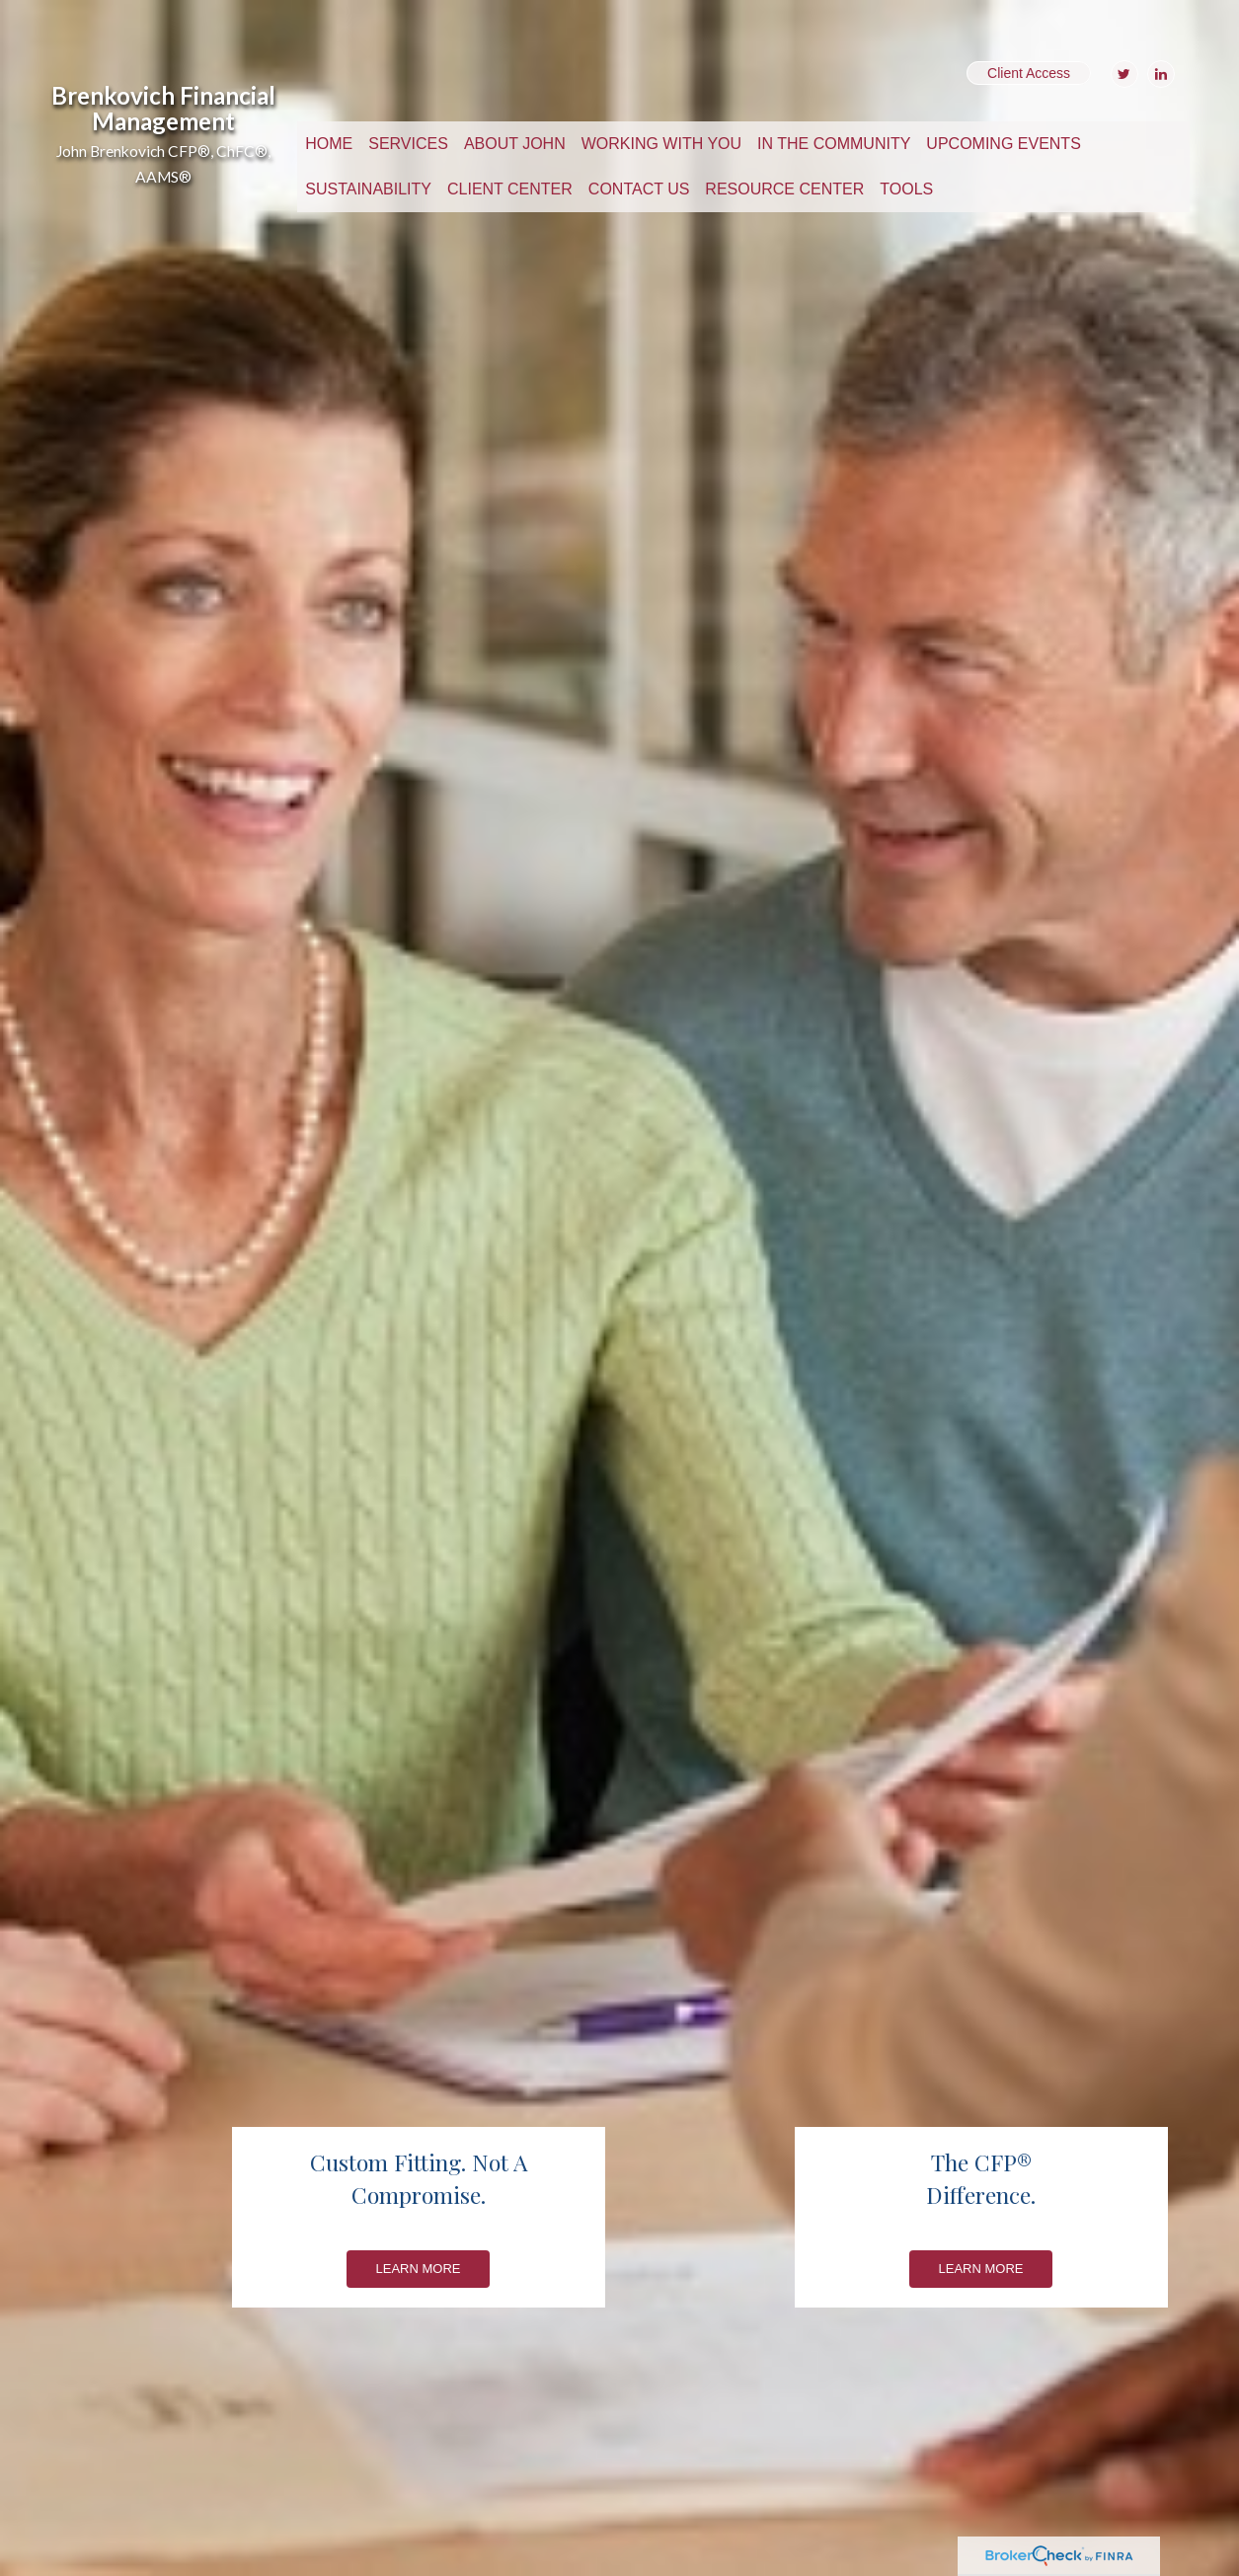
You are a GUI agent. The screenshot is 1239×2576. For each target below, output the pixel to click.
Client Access (1028, 73)
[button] (408, 144)
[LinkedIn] (1158, 74)
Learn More (418, 2268)
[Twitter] (1122, 74)
